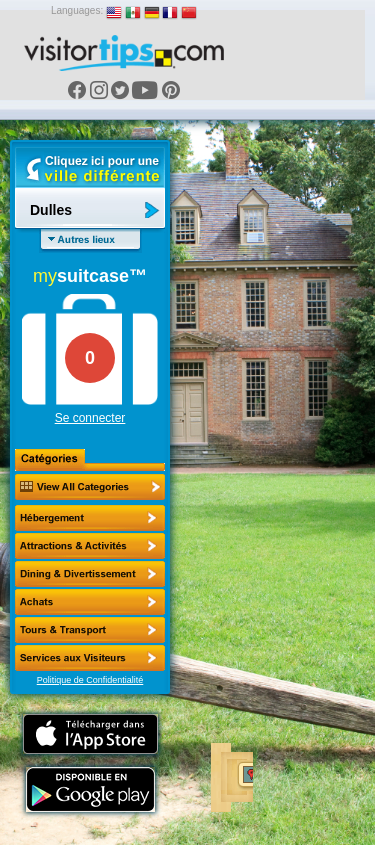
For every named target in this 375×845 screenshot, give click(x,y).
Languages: (77, 10)
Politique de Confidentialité (90, 680)
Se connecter (90, 418)
